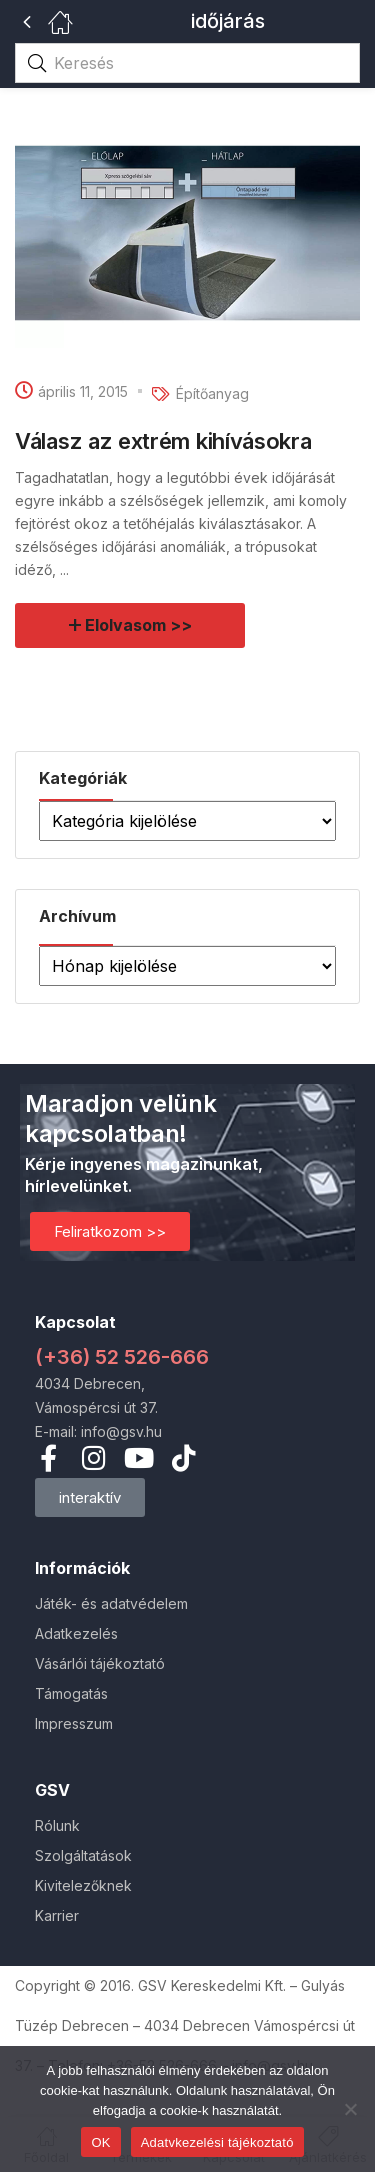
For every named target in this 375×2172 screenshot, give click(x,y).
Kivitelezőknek (83, 1885)
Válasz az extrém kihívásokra (163, 441)
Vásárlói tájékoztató (100, 1663)
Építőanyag (212, 393)
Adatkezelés (76, 1633)
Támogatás (71, 1693)
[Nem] (350, 2109)
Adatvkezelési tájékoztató (217, 2142)
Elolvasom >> (139, 625)
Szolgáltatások (83, 1855)
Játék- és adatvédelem (111, 1603)
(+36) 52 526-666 (122, 1357)
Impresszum (74, 1723)
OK (100, 2142)
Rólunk (57, 1825)
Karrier (57, 1915)
